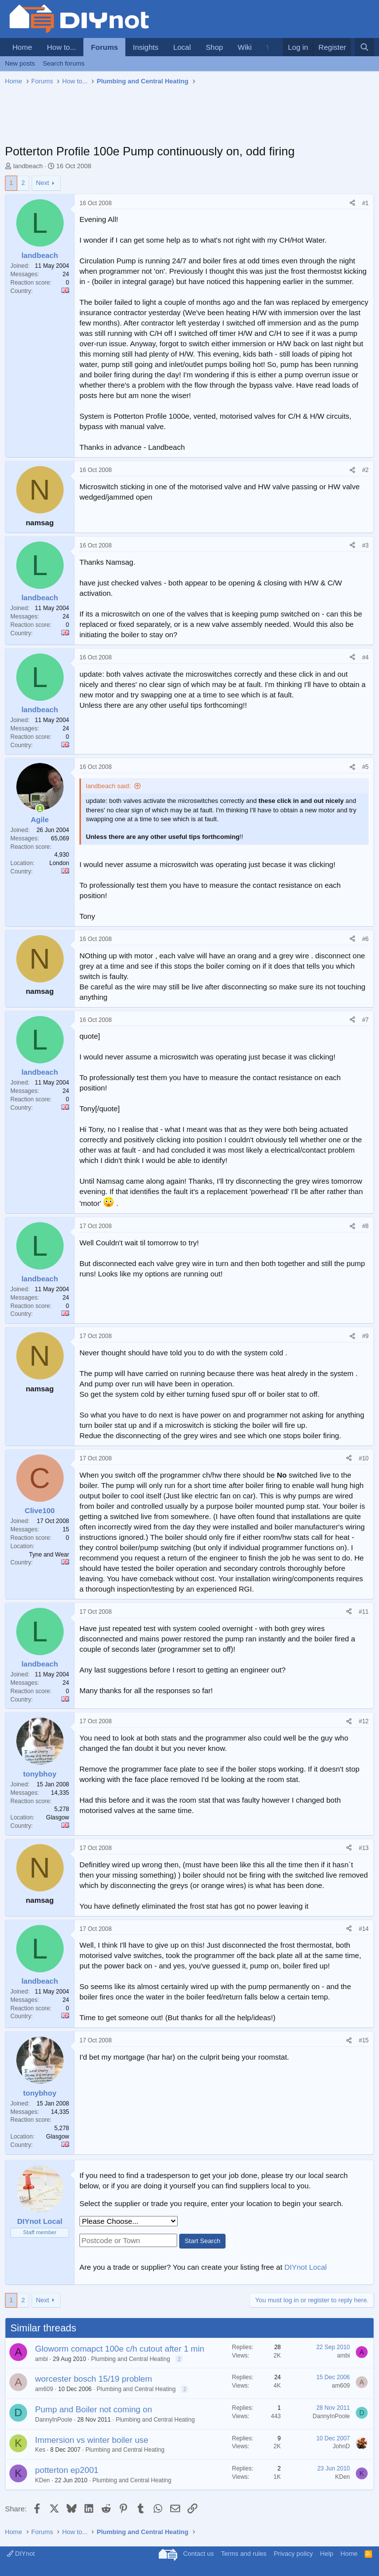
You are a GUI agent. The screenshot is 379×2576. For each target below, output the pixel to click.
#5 (365, 766)
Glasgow (57, 1817)
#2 (365, 470)
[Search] (364, 47)
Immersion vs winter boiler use (92, 2440)
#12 (364, 1721)
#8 (365, 1226)
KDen (42, 2480)
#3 (365, 545)
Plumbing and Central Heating (130, 2359)
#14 (364, 1928)
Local (182, 47)
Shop (214, 47)
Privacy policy (293, 2553)
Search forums (64, 63)
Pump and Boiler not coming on (93, 2409)
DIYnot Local (305, 2267)
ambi (41, 2359)
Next (42, 182)
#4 (365, 657)
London (59, 863)
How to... (61, 47)
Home (22, 47)
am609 (44, 2389)
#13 (364, 1848)
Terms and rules (243, 2553)
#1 (365, 203)
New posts (20, 63)
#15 (364, 2040)
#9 (365, 1336)
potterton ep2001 (67, 2470)
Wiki (245, 47)
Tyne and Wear (49, 1554)
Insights (145, 47)
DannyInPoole (53, 2419)
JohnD (341, 2446)
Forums (104, 47)
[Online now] (39, 808)
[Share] (352, 203)
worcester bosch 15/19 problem (93, 2379)
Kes (40, 2449)
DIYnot (21, 2553)
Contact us (198, 2553)
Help (327, 2553)
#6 (365, 939)
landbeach (28, 166)
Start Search (202, 2241)
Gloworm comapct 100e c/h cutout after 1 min (119, 2349)
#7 (365, 1019)
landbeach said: (108, 786)
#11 (364, 1611)
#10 (364, 1458)
